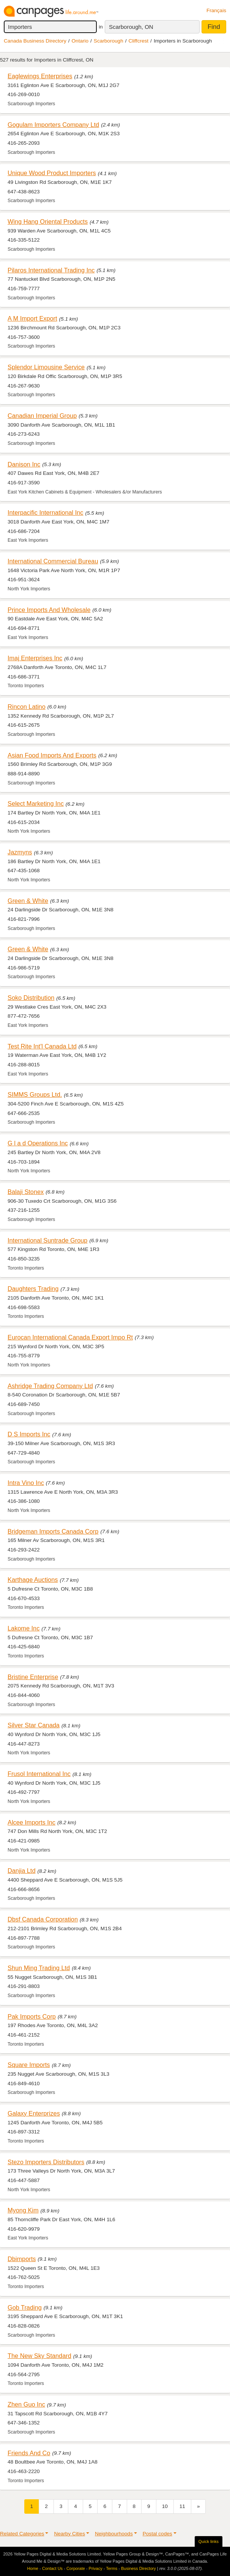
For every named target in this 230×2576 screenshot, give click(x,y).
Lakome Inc (23, 1628)
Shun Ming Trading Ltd (39, 1967)
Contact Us (52, 2568)
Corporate (75, 2568)
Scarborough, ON (131, 27)
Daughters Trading (33, 1288)
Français (216, 10)
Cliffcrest (138, 41)
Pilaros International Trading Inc (51, 270)
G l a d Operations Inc (38, 1143)
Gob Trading (25, 2307)
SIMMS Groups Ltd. (35, 1094)
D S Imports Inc (29, 1434)
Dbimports (22, 2258)
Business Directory (138, 2568)
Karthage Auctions (33, 1579)
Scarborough (108, 41)
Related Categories (22, 2533)
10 (165, 2506)
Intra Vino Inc (26, 1482)
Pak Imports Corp (32, 2016)
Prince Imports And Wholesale (49, 609)
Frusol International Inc (39, 1773)
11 (182, 2506)
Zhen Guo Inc (26, 2404)
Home (32, 2568)
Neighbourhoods (114, 2533)
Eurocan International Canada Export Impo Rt (70, 1337)
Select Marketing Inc (36, 803)
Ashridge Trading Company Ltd (50, 1385)
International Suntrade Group (47, 1240)
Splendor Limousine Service (46, 367)
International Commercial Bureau (53, 561)
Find (214, 26)
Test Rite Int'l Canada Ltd (42, 1046)
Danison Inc (24, 464)
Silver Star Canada (34, 1725)
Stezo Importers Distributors (46, 2162)
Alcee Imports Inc (31, 1822)
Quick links (208, 2541)
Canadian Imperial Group (42, 415)
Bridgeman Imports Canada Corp (53, 1531)
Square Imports (29, 2064)
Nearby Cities (69, 2533)
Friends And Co (29, 2452)
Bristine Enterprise (33, 1676)
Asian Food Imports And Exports (52, 755)
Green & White (28, 900)
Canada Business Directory (35, 41)
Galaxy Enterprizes (34, 2113)
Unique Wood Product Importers (52, 172)
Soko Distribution (31, 997)
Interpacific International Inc (45, 512)
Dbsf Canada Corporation (43, 1919)
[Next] (198, 2506)
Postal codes (157, 2533)
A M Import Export (32, 318)
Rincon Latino (27, 706)
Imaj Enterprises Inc (35, 658)
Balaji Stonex (26, 1191)
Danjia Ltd (21, 1870)
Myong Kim (23, 2210)
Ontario (80, 41)
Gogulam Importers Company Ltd (53, 124)
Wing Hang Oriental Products (48, 221)
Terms (111, 2568)
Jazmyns (20, 852)
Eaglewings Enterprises (40, 76)
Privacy (95, 2568)
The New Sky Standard (39, 2355)
